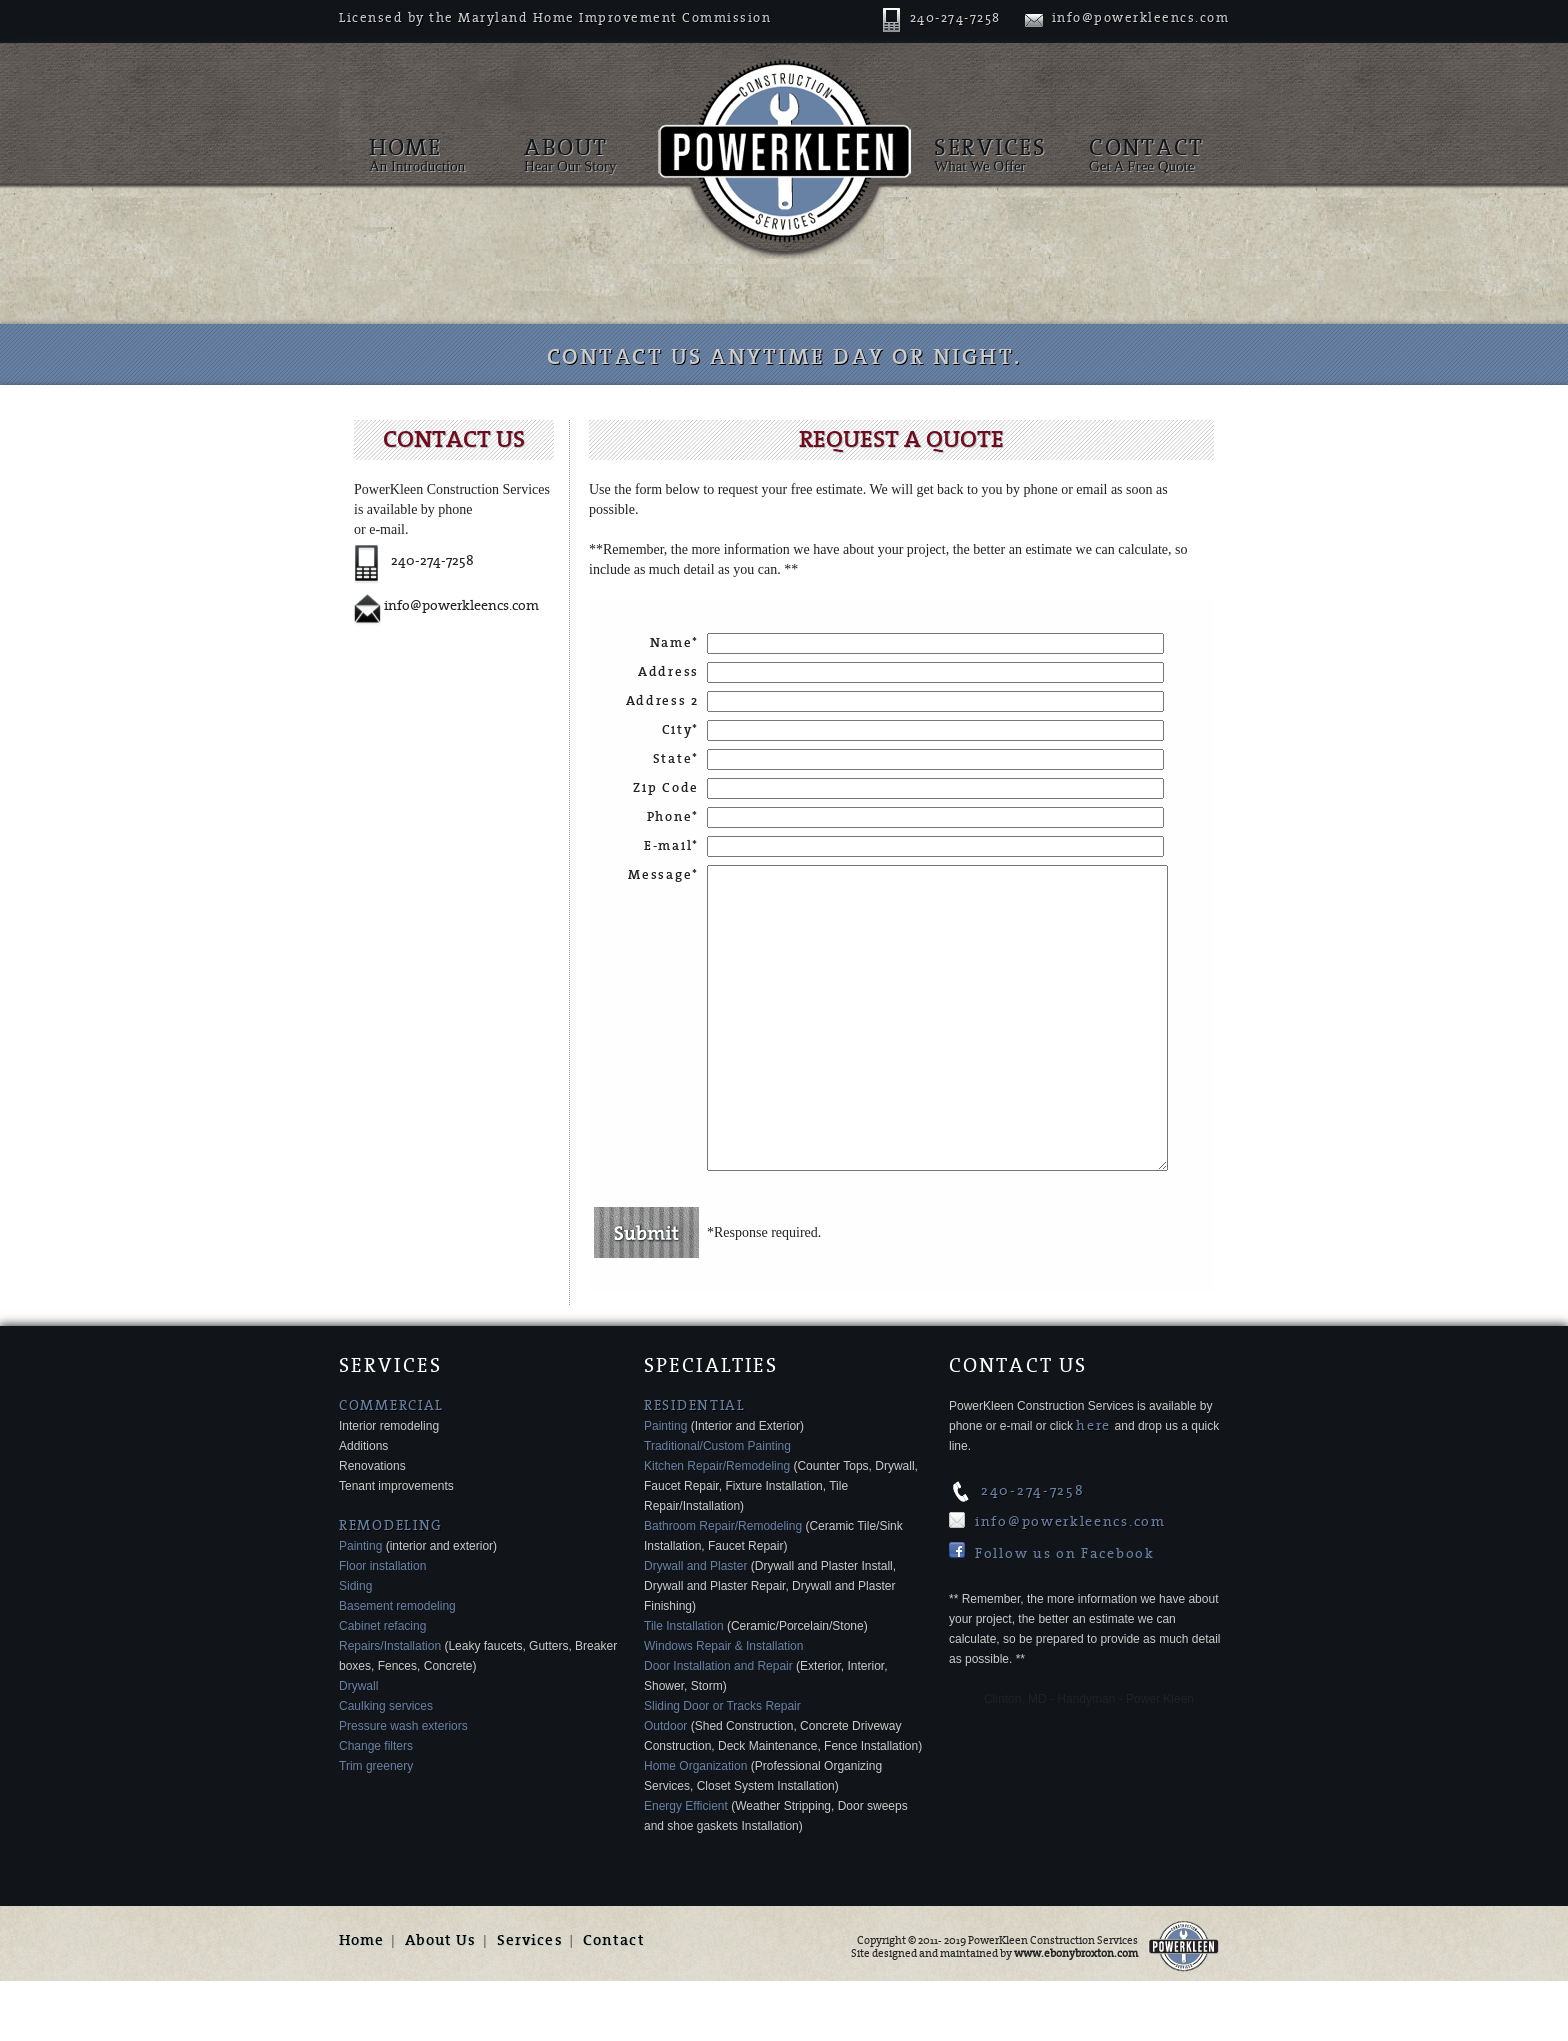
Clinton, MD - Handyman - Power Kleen (1089, 1759)
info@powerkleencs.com (1127, 18)
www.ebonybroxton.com (1076, 2013)
